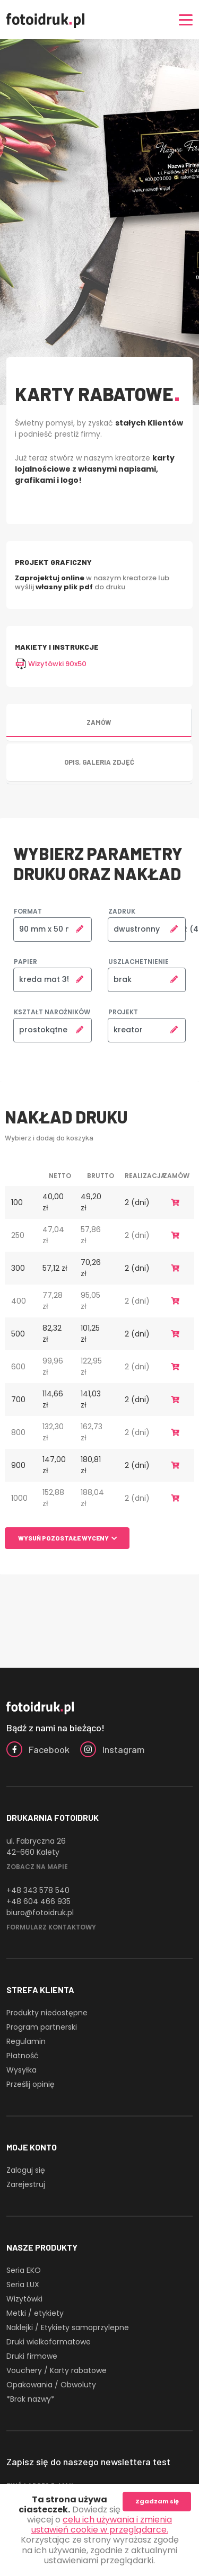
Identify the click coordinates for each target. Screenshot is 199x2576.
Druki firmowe (31, 2356)
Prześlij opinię (30, 2084)
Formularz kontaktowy (51, 1927)
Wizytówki (24, 2299)
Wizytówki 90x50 (50, 664)
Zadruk (121, 911)
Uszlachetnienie (138, 961)
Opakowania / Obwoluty (51, 2384)
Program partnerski (41, 2027)
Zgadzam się (157, 2501)
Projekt (123, 1011)
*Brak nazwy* (30, 2399)
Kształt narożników (52, 1011)
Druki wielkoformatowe (48, 2341)
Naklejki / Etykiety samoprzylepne (67, 2327)
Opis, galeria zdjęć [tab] (99, 762)
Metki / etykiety (35, 2313)
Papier (25, 961)
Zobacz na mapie (37, 1866)
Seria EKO (23, 2270)
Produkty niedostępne (47, 2012)
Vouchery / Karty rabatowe (56, 2370)
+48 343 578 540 (38, 1890)
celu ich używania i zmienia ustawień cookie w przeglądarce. (101, 2524)
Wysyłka (21, 2070)
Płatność (22, 2055)
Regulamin (26, 2041)
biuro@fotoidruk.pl (40, 1912)
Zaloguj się (25, 2170)
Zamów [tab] (98, 722)
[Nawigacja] (186, 19)
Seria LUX (22, 2284)
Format (28, 911)
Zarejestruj (25, 2184)
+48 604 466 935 (38, 1901)
